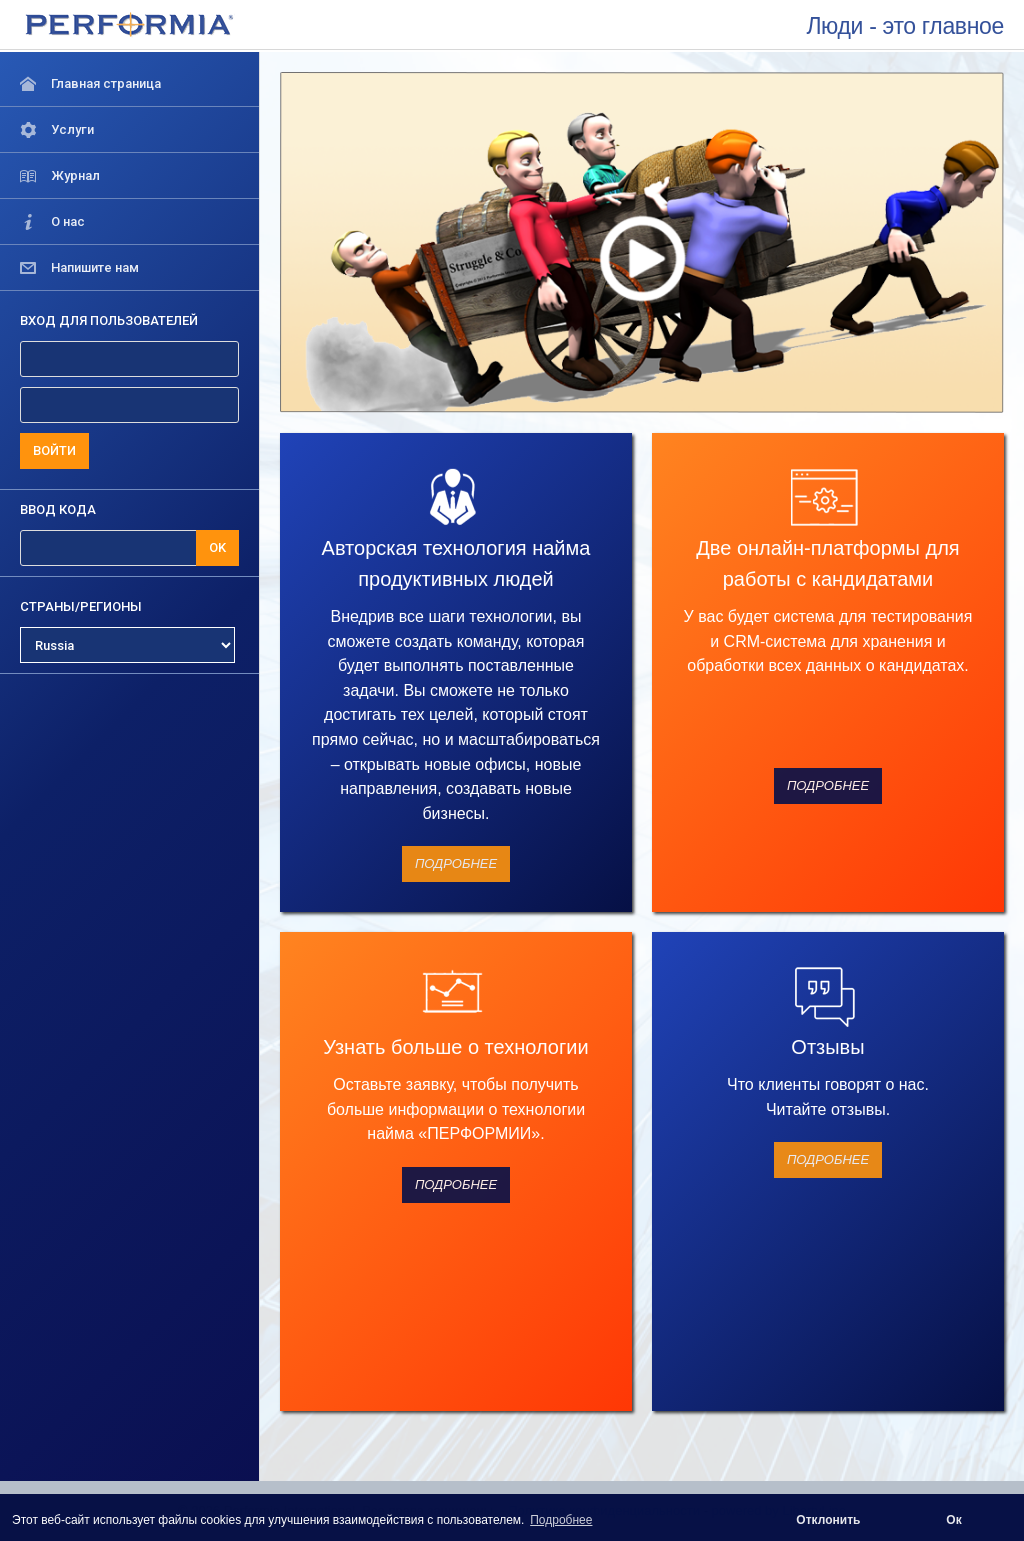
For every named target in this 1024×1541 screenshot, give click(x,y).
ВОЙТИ (54, 450)
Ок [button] (953, 1520)
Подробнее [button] (561, 1520)
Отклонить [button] (828, 1520)
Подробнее (456, 863)
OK (217, 547)
